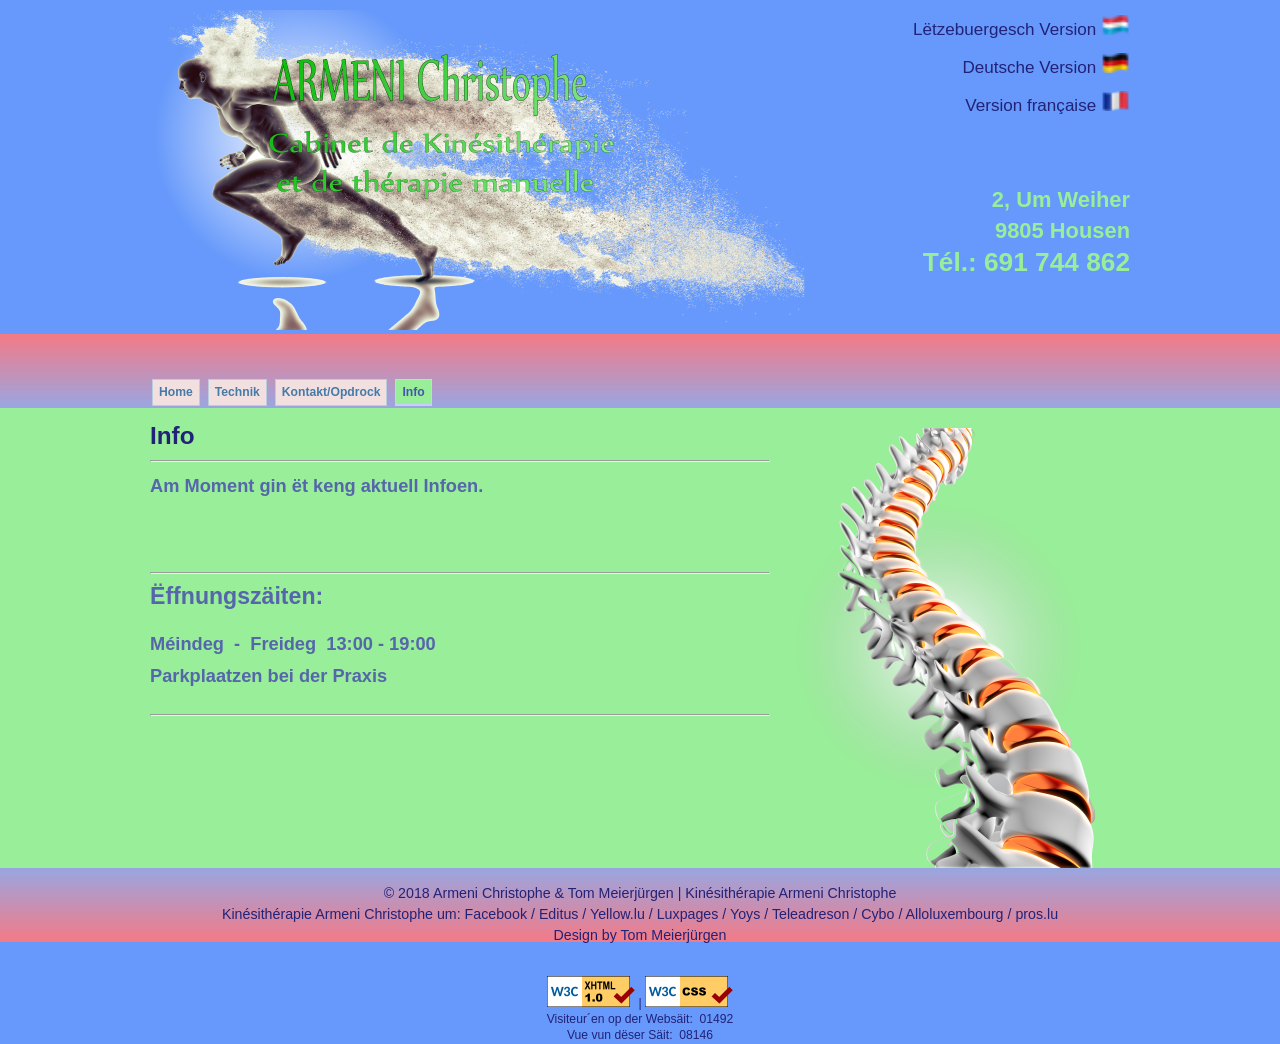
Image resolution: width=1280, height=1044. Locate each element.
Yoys (745, 914)
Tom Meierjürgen (674, 935)
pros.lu (1036, 914)
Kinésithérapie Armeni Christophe (790, 893)
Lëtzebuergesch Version (1021, 29)
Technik (237, 392)
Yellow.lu (617, 914)
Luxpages (688, 914)
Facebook (496, 914)
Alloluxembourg (955, 914)
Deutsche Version (1046, 67)
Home (176, 392)
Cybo (877, 914)
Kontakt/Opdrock (331, 392)
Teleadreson (810, 914)
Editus (559, 914)
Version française (1047, 105)
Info (413, 392)
